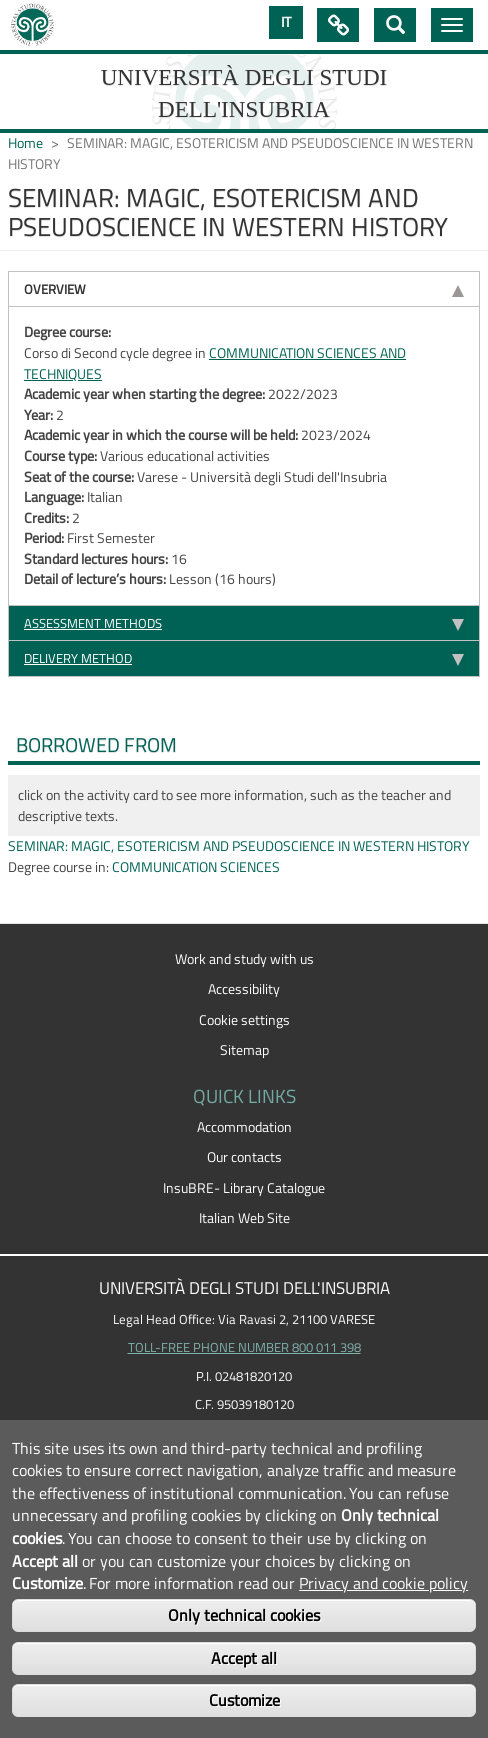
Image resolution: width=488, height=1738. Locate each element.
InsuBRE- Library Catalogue (244, 1188)
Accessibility (244, 989)
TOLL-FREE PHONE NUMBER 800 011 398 (244, 1347)
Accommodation (244, 1127)
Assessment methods (93, 623)
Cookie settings (244, 1020)
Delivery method (78, 658)
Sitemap (244, 1050)
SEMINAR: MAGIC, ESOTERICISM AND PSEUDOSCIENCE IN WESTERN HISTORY (239, 846)
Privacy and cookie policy (383, 1583)
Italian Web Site (244, 1218)
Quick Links (338, 25)
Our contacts (244, 1157)
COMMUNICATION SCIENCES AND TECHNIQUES (215, 363)
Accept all (244, 1658)
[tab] (244, 288)
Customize (244, 1700)
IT (286, 22)
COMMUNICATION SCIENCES (196, 867)
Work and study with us (244, 959)
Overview (55, 289)
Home (25, 143)
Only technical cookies (244, 1615)
